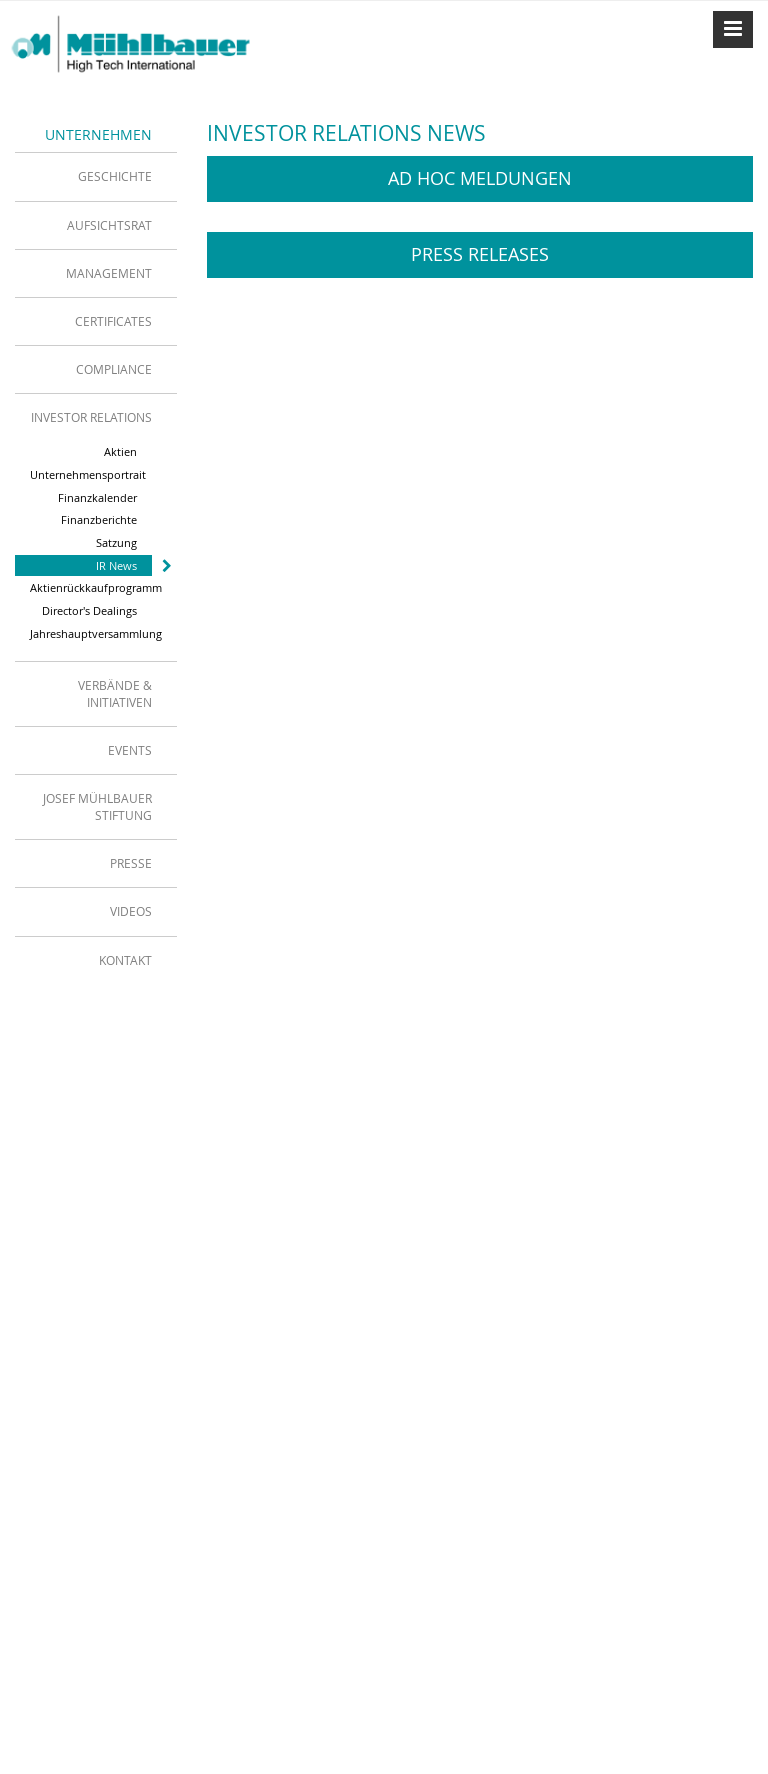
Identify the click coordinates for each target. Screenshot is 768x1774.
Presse (131, 863)
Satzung (116, 542)
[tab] (96, 176)
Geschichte (115, 176)
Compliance (114, 369)
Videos (131, 911)
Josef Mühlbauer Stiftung (97, 806)
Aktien (120, 451)
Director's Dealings (89, 610)
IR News (116, 565)
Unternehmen (98, 134)
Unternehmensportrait (88, 474)
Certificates (113, 321)
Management (109, 273)
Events (130, 750)
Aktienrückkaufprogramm (91, 587)
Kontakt (125, 960)
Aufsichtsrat (109, 225)
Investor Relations (91, 417)
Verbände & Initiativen (115, 693)
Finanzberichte (99, 519)
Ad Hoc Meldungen (480, 178)
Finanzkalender (97, 497)
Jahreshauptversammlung (91, 633)
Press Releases (480, 254)
